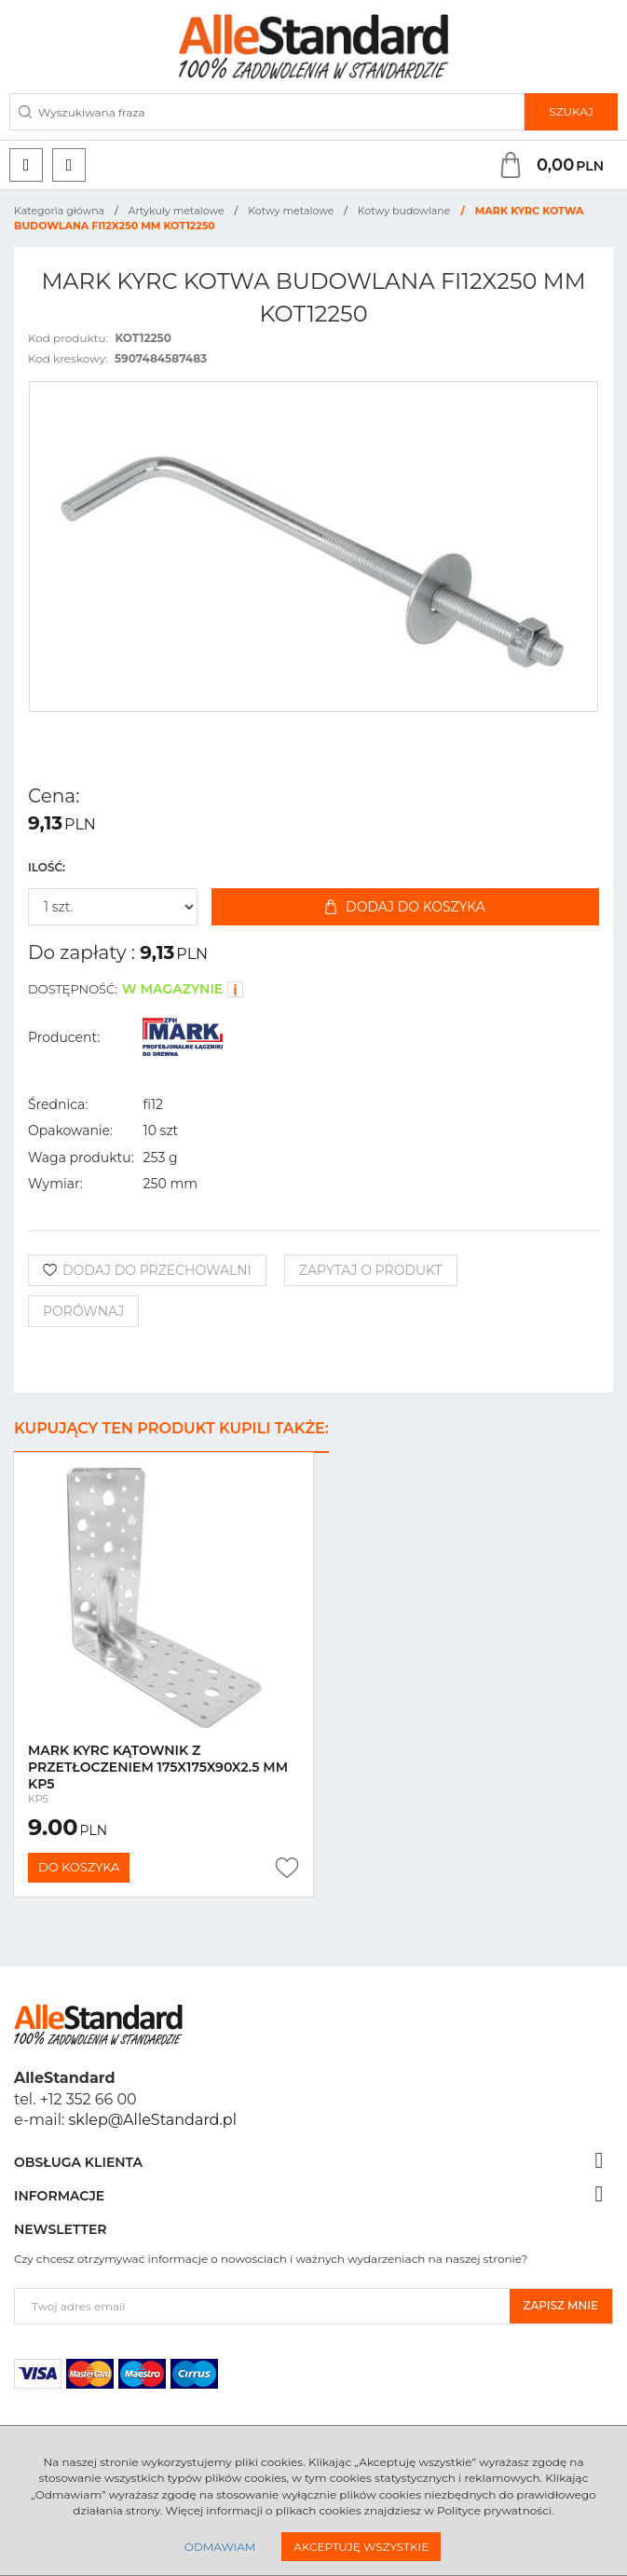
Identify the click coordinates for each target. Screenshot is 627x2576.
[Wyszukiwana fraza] (267, 111)
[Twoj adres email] (262, 2306)
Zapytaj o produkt (371, 1270)
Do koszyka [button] (78, 1866)
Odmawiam (219, 2547)
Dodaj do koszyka (405, 906)
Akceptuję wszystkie (361, 2547)
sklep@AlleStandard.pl (153, 2120)
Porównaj (83, 1311)
